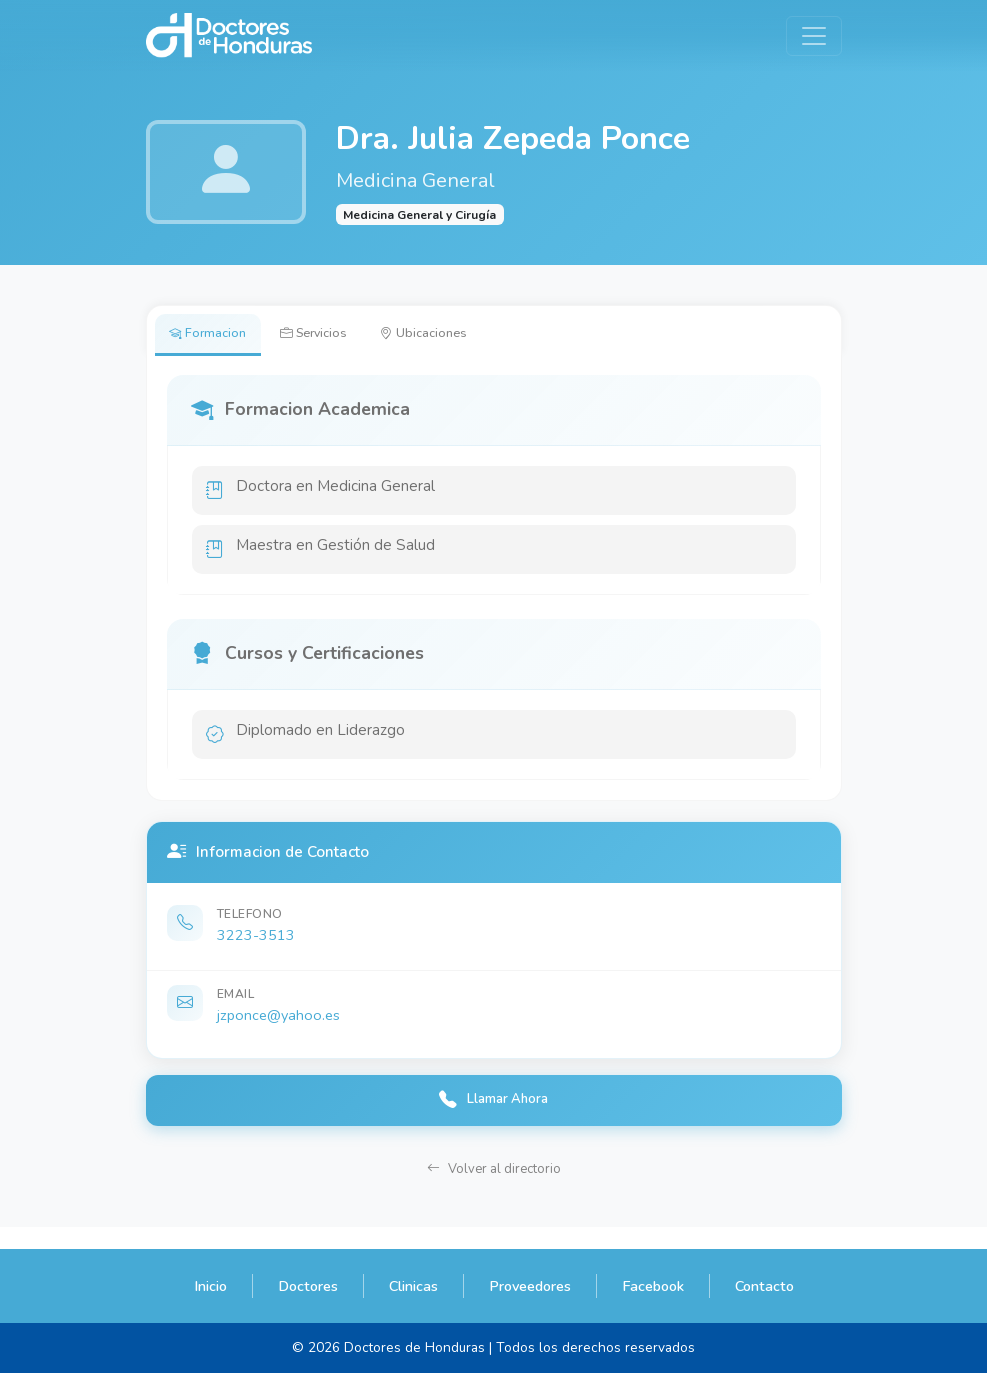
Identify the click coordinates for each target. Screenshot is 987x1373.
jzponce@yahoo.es (278, 1031)
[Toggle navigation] (814, 36)
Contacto (764, 1286)
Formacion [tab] (214, 336)
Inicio (210, 1286)
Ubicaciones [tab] (458, 336)
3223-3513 (256, 951)
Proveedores (530, 1286)
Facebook (653, 1286)
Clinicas (413, 1286)
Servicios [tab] (333, 336)
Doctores (308, 1286)
